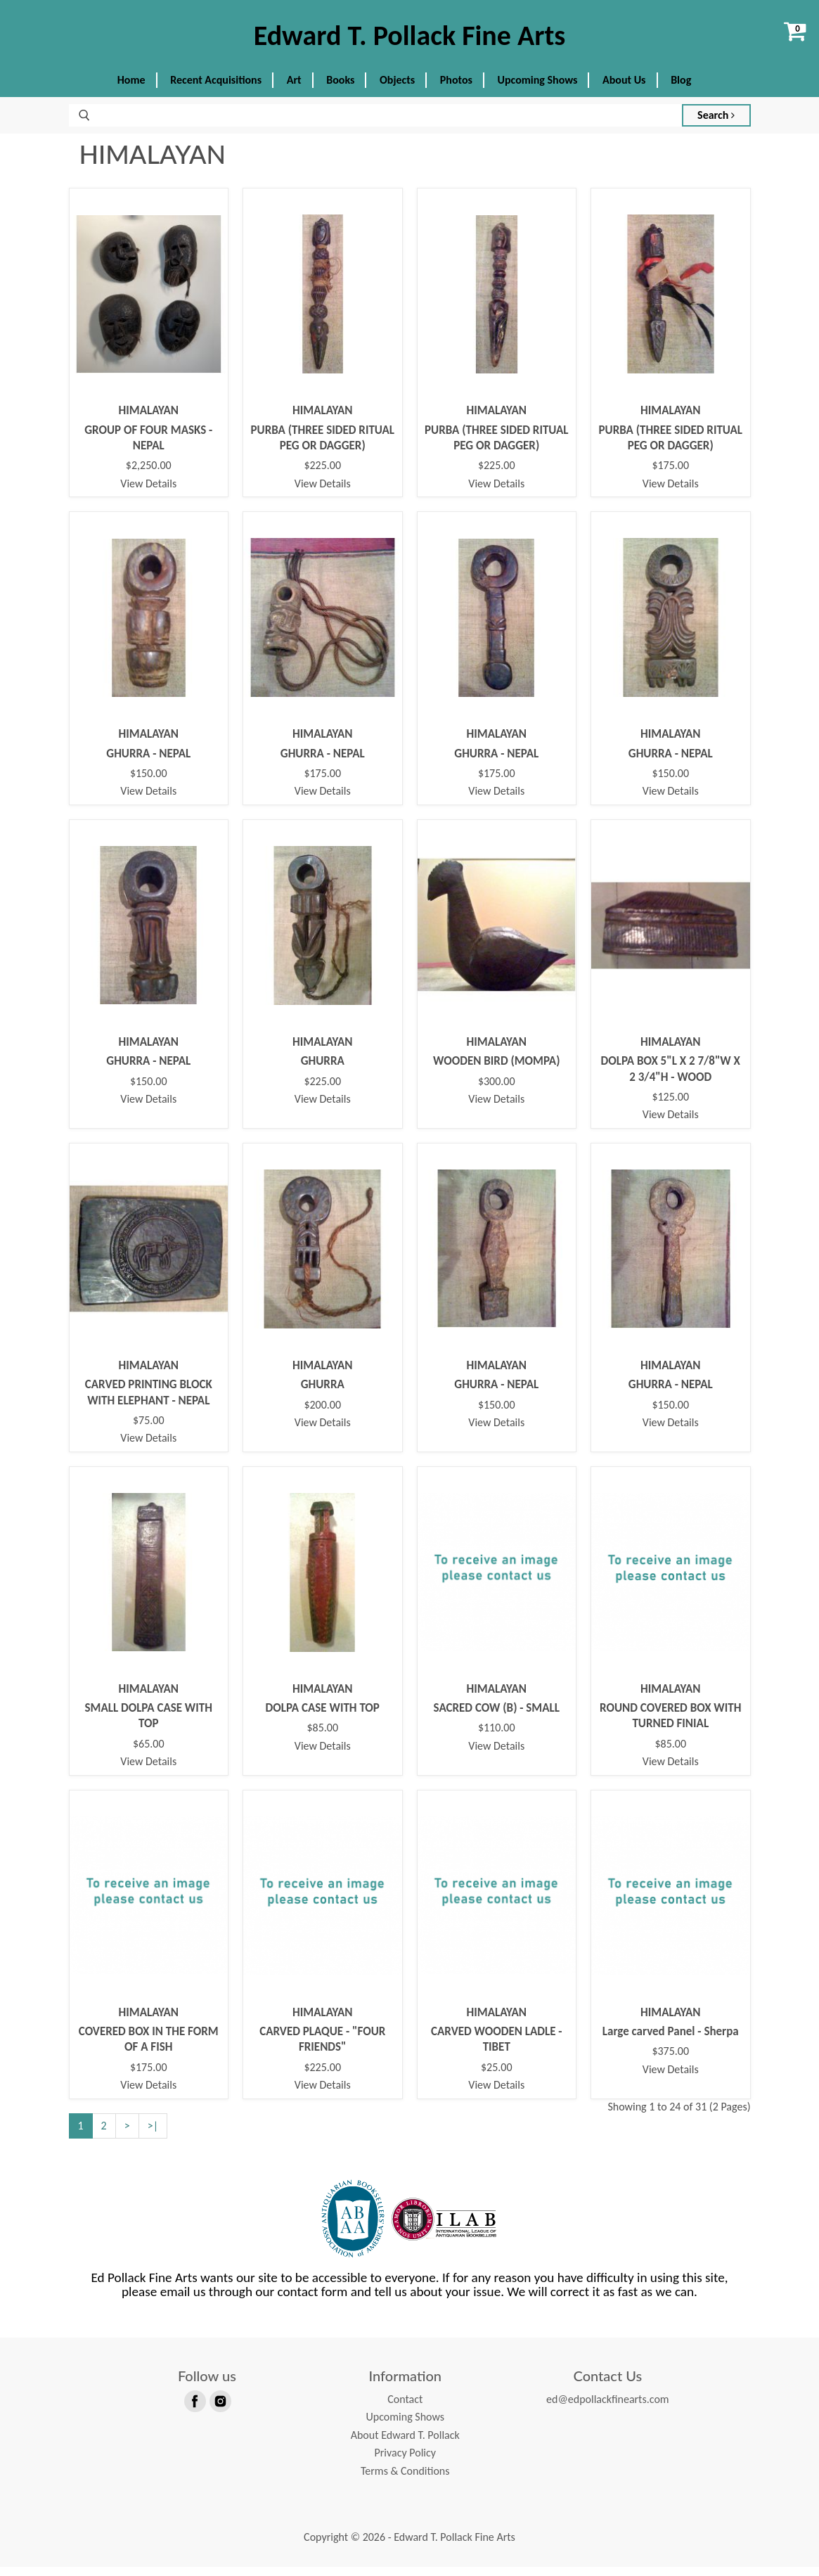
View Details (148, 492)
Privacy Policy (405, 2462)
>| (153, 2134)
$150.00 (148, 783)
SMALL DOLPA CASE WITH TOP (148, 1725)
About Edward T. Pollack (405, 2444)
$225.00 (322, 475)
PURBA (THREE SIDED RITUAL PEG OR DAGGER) (322, 447)
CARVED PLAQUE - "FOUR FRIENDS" (322, 2049)
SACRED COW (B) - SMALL (497, 1717)
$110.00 (496, 1738)
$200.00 (322, 1414)
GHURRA (322, 1070)
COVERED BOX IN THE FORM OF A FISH (149, 2049)
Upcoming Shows (538, 89)
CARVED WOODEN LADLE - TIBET (496, 2049)
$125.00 (670, 1107)
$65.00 (149, 1753)
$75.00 (149, 1430)
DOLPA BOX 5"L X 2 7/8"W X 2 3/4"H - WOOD (670, 1078)
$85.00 (322, 1738)
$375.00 (670, 2061)
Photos (456, 89)
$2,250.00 (149, 475)
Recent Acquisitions (216, 89)
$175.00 (670, 475)
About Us (623, 89)
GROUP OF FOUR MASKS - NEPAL (148, 447)
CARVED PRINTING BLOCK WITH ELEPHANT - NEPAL (148, 1402)
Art (294, 89)
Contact (405, 2408)
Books (340, 89)
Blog (681, 89)
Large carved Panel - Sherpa (670, 2041)
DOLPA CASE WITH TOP (323, 1717)
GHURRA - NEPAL (148, 762)
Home (131, 89)
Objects (397, 89)
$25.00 (496, 2077)
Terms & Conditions (405, 2480)
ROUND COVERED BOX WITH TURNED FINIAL (670, 1725)
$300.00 (496, 1091)
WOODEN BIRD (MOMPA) (496, 1070)
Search (716, 125)
